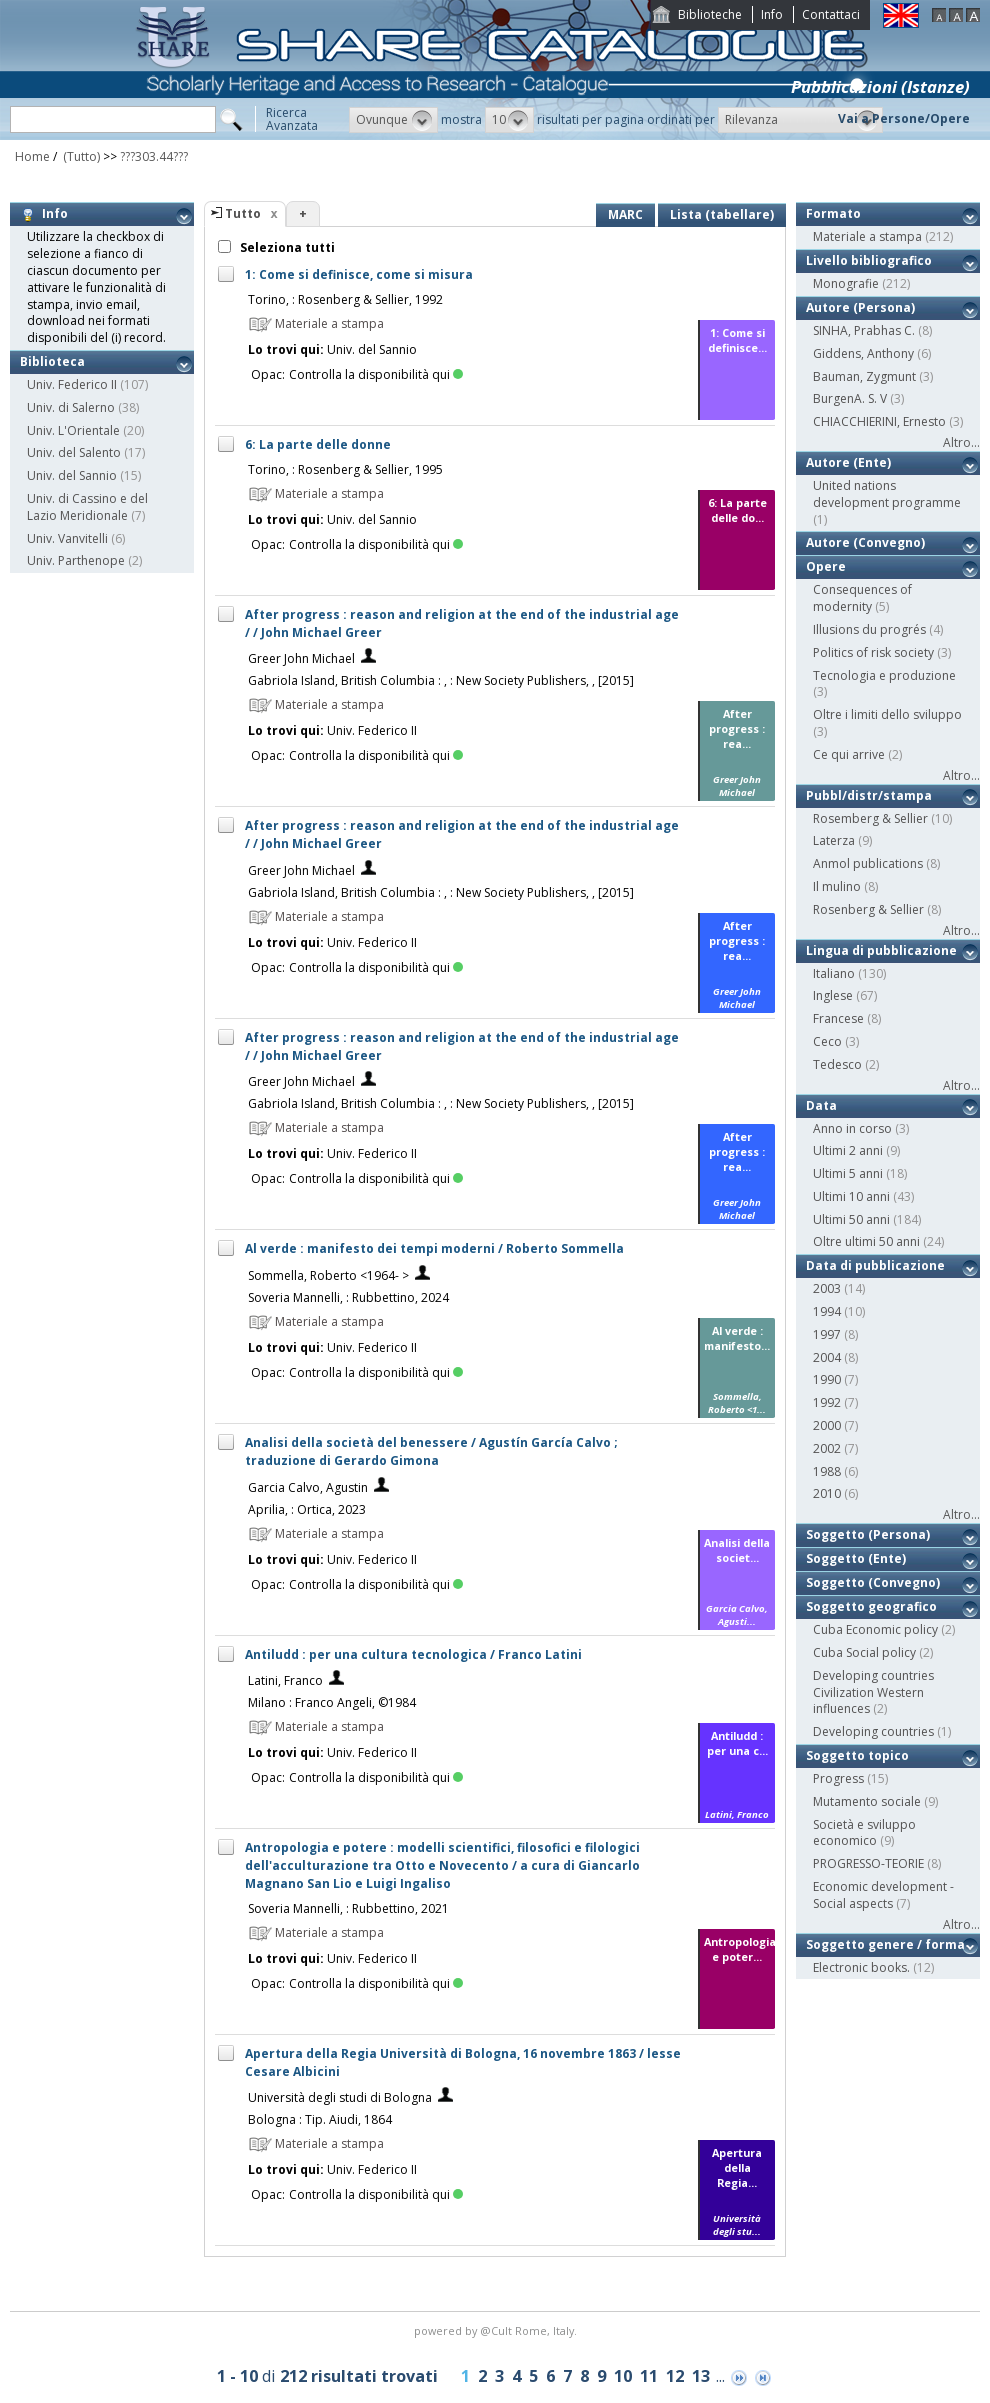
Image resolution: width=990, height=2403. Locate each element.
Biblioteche (710, 14)
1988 (827, 1471)
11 (649, 2376)
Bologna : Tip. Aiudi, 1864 (320, 2119)
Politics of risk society (873, 652)
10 (623, 2376)
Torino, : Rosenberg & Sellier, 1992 (345, 299)
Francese (838, 1018)
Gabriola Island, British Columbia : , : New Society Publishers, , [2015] (441, 680)
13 (701, 2376)
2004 (827, 1357)
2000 (827, 1425)
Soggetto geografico (871, 1606)
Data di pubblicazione (875, 1265)
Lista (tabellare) (722, 214)
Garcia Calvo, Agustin (308, 1487)
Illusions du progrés (869, 629)
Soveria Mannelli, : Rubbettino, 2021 (348, 1908)
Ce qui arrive (849, 754)
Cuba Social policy (864, 1652)
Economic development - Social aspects (883, 1895)
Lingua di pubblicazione (881, 950)
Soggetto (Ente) (856, 1558)
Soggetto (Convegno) (873, 1582)
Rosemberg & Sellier (870, 818)
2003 (827, 1288)
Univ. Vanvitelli (67, 538)
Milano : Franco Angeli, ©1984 (332, 1702)
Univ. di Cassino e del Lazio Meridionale (87, 507)
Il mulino (837, 886)
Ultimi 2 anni (848, 1150)
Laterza (834, 840)
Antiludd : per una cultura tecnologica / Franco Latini (413, 1654)
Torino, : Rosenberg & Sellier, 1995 (345, 469)
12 (675, 2376)
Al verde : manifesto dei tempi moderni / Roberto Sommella (434, 1248)
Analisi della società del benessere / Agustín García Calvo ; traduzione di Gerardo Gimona (431, 1451)
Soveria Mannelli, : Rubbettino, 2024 (348, 1297)
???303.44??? (154, 156)
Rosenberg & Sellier (868, 909)
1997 (827, 1334)
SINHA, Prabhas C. (864, 330)
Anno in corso (852, 1128)
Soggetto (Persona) (868, 1534)
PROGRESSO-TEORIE (868, 1863)
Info (772, 14)
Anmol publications (868, 863)
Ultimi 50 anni (851, 1219)
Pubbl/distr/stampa (869, 795)
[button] (393, 120)
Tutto (243, 213)
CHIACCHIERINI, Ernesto (879, 421)
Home (32, 156)
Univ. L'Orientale (73, 430)
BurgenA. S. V (850, 398)
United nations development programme (887, 494)
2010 (827, 1493)
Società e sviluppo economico (864, 1833)
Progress (838, 1778)
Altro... (961, 442)
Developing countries (873, 1731)
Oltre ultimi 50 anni (866, 1241)
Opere (826, 566)
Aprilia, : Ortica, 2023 (307, 1509)
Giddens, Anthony (863, 353)
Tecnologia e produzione (884, 675)
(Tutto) (80, 156)
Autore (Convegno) (865, 542)
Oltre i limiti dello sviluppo (887, 714)
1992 (827, 1402)
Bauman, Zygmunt (864, 376)
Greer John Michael (301, 658)
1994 (827, 1311)
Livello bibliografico (869, 260)
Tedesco (837, 1064)
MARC (625, 214)
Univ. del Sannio (72, 475)
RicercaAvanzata (292, 119)
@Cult (497, 2330)
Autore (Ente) (848, 462)
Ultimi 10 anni (851, 1196)
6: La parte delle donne (318, 444)
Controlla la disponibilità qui (376, 374)
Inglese (833, 995)
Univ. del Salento (74, 452)
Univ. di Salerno (71, 407)
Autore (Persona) (860, 307)
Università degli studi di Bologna (340, 2097)
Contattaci (831, 14)
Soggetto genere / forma (885, 1944)
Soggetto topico (857, 1755)
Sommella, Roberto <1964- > (328, 1275)
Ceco (827, 1041)
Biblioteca (52, 361)
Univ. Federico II (72, 384)
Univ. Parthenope (76, 560)
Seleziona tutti (286, 247)
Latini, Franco (285, 1680)
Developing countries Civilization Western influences (873, 1692)
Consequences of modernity (862, 598)
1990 (827, 1379)
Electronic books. (861, 1967)
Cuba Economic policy (875, 1629)
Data (821, 1105)
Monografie (846, 283)
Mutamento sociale (867, 1801)
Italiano (834, 973)
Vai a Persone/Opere (904, 118)
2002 (827, 1448)
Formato (833, 213)
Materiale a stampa (867, 236)
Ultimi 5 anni (848, 1173)
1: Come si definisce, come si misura (359, 274)
